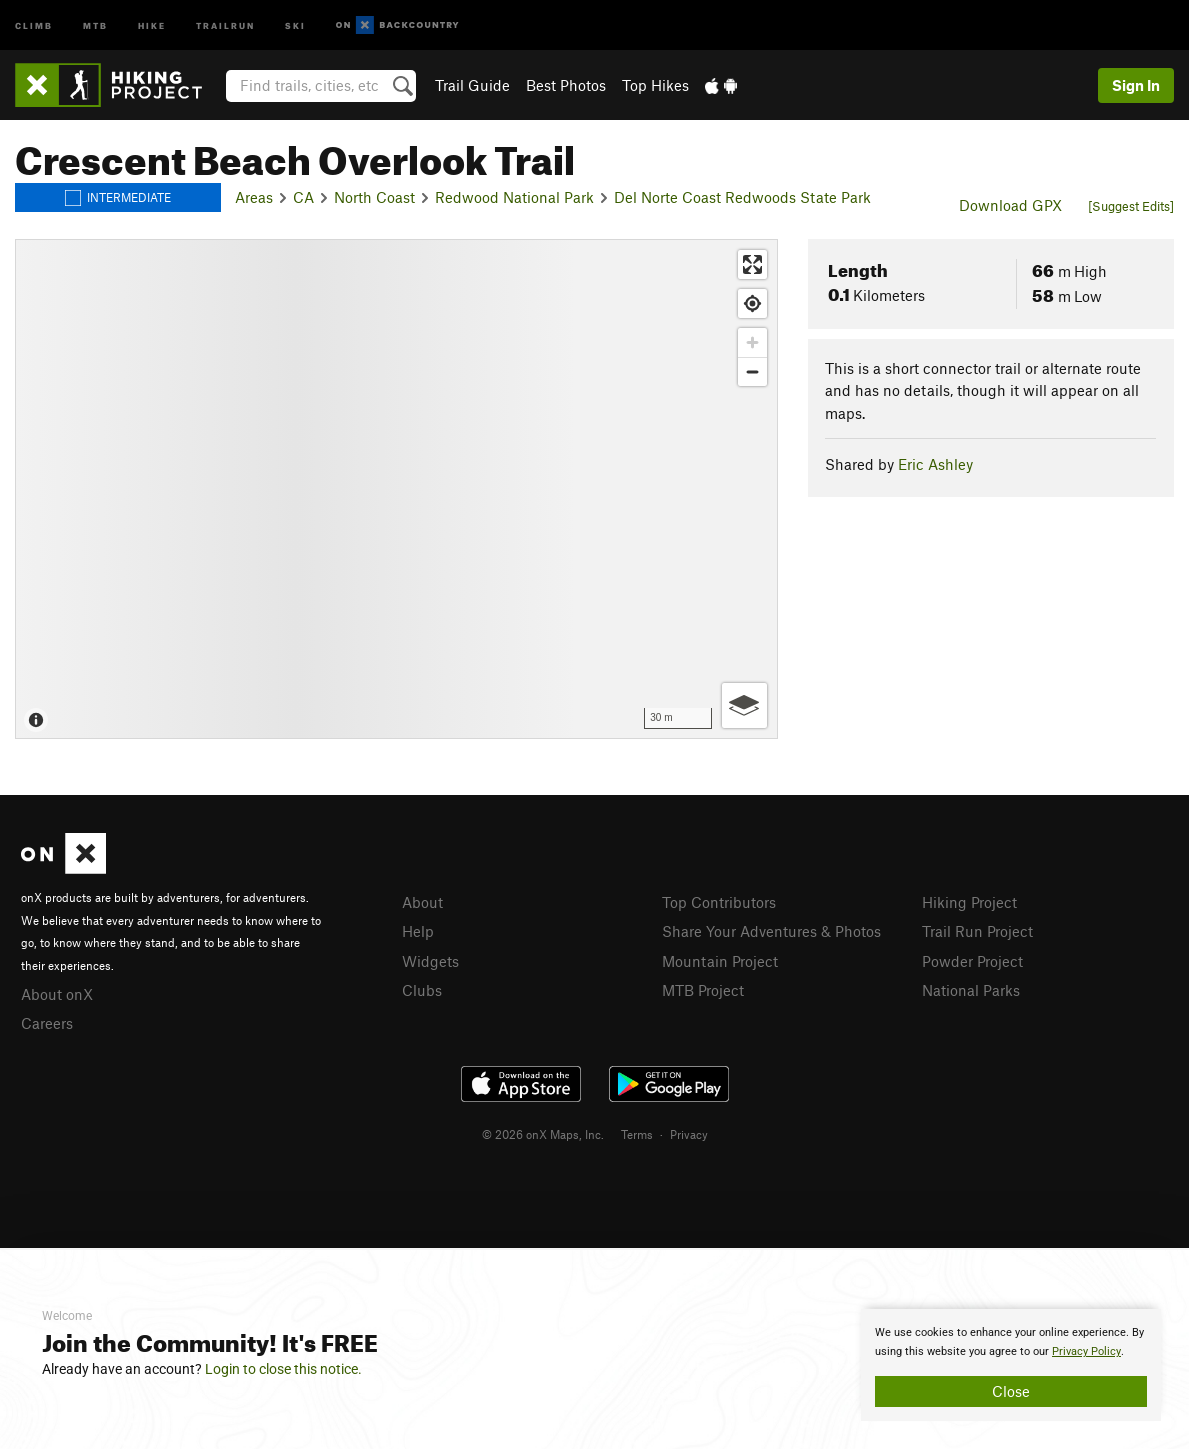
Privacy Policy (1086, 1351)
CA (303, 197)
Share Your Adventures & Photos (771, 931)
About (422, 902)
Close (1011, 1391)
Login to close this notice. (283, 1369)
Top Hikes (655, 85)
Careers (47, 1023)
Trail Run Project (977, 931)
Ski (295, 24)
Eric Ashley (935, 464)
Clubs (422, 990)
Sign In (1136, 85)
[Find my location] (752, 303)
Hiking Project (969, 902)
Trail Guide (472, 85)
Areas (254, 197)
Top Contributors (719, 902)
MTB (95, 24)
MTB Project (703, 990)
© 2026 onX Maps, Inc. (543, 1134)
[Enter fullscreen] (752, 264)
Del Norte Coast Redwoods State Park (742, 197)
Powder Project (972, 961)
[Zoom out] (752, 371)
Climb (34, 24)
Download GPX (1010, 205)
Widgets (430, 961)
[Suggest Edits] (1131, 206)
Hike (152, 24)
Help (418, 931)
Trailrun (225, 24)
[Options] (744, 705)
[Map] (396, 489)
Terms (637, 1134)
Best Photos (566, 85)
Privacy (689, 1134)
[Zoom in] (752, 342)
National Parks (971, 990)
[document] (1011, 1365)
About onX (57, 994)
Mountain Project (720, 961)
